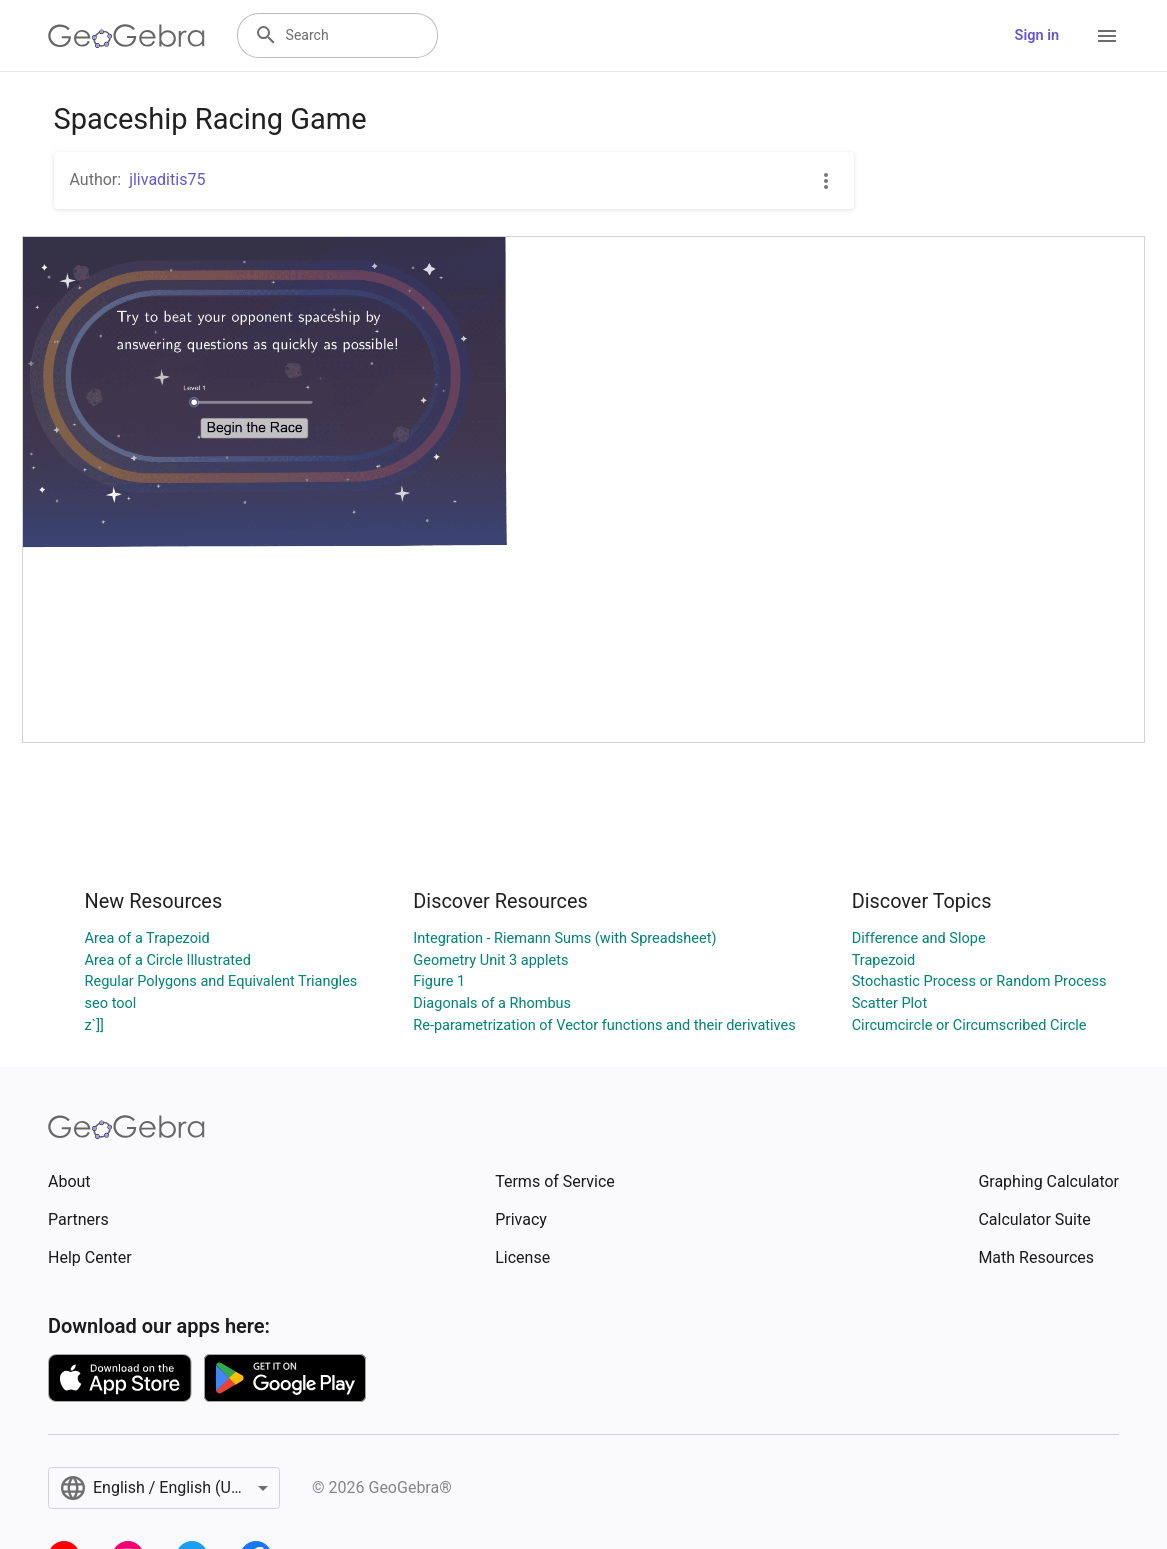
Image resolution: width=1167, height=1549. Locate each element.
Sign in (1037, 35)
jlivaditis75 (167, 179)
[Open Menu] (1107, 36)
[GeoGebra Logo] (126, 36)
